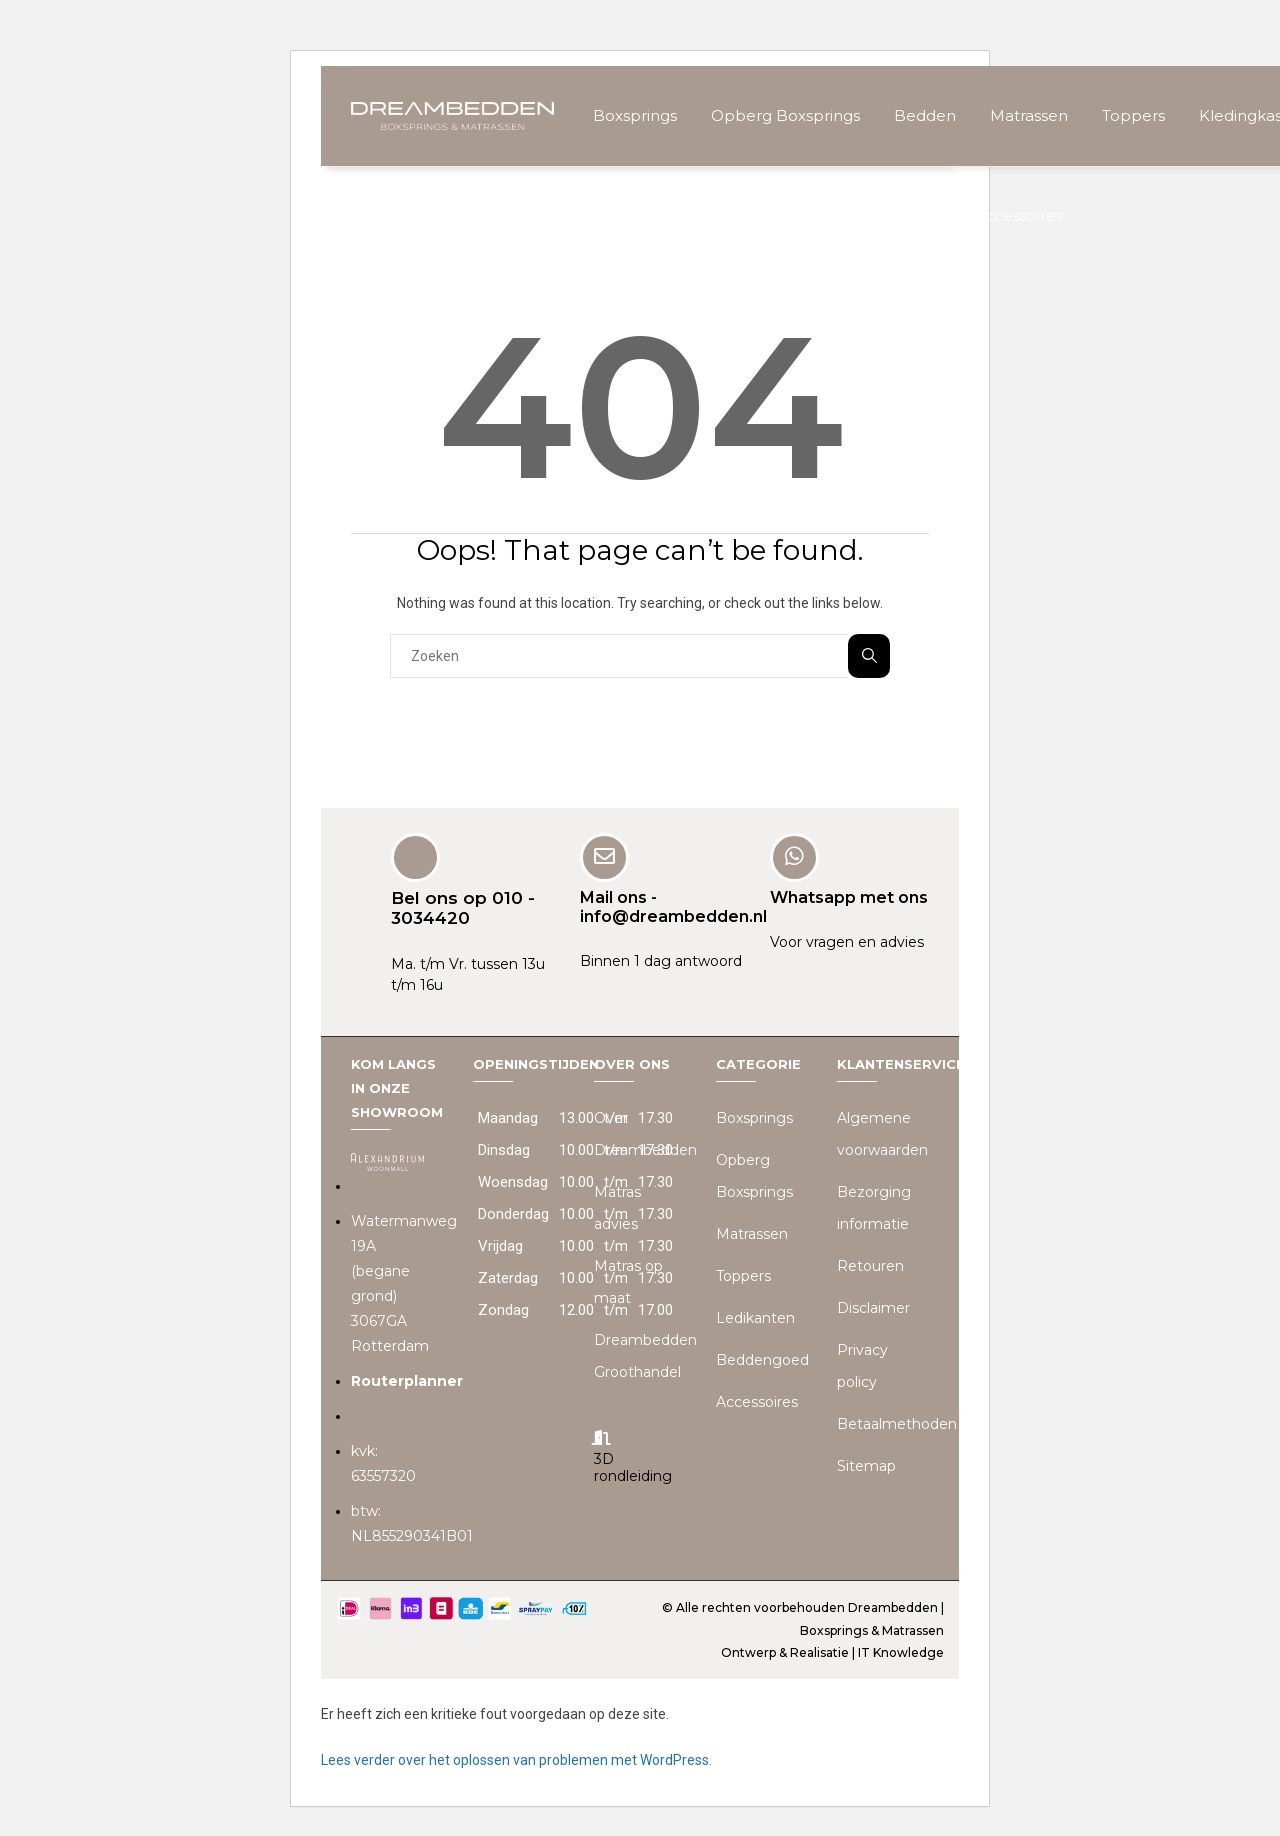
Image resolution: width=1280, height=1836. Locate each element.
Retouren (870, 1265)
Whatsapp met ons (849, 896)
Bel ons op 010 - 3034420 (463, 907)
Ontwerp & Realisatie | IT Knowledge (832, 1651)
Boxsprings (635, 115)
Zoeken (869, 655)
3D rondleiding (633, 1466)
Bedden (925, 115)
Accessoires (1018, 215)
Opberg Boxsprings (785, 115)
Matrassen (1029, 115)
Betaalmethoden (897, 1423)
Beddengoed (762, 1359)
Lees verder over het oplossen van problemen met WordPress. (516, 1759)
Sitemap (866, 1465)
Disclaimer (873, 1307)
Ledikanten (755, 1317)
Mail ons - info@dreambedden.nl (673, 906)
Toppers (1133, 115)
